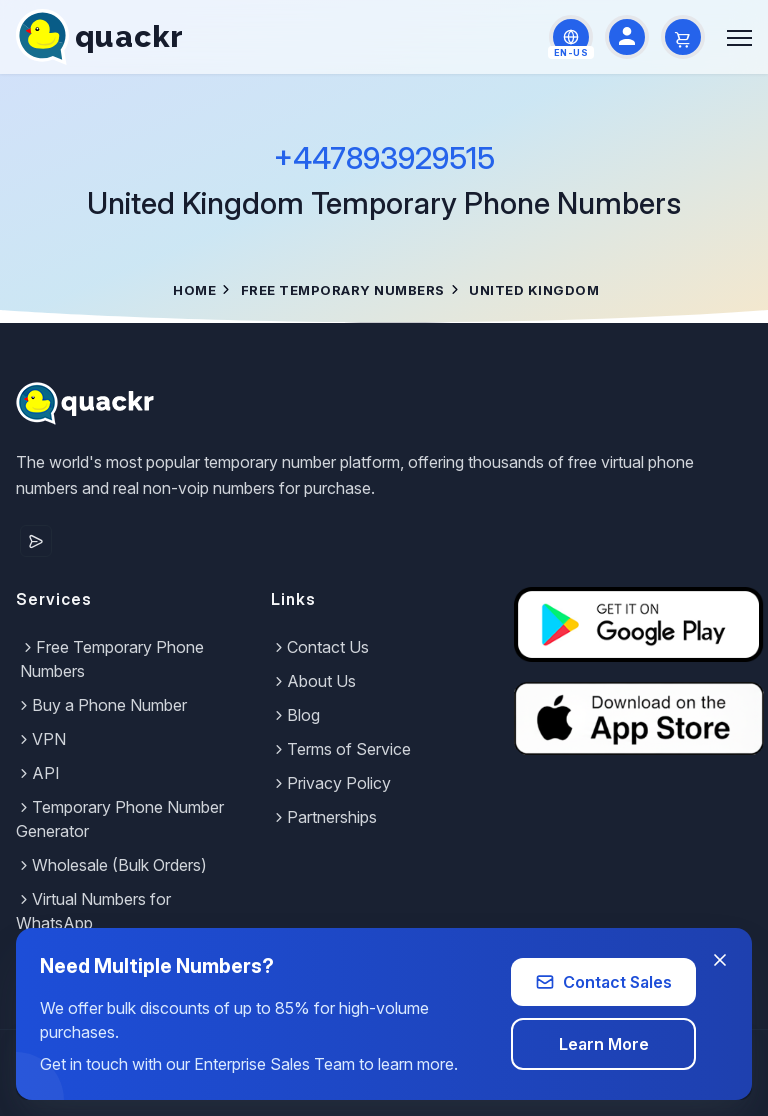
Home (194, 290)
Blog (295, 715)
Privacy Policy (331, 783)
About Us (313, 681)
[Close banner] (720, 960)
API (38, 773)
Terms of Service (341, 749)
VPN (41, 739)
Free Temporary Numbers (343, 290)
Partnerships (324, 817)
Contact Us (320, 647)
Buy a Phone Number (101, 705)
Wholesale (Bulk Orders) (111, 865)
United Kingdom (534, 290)
